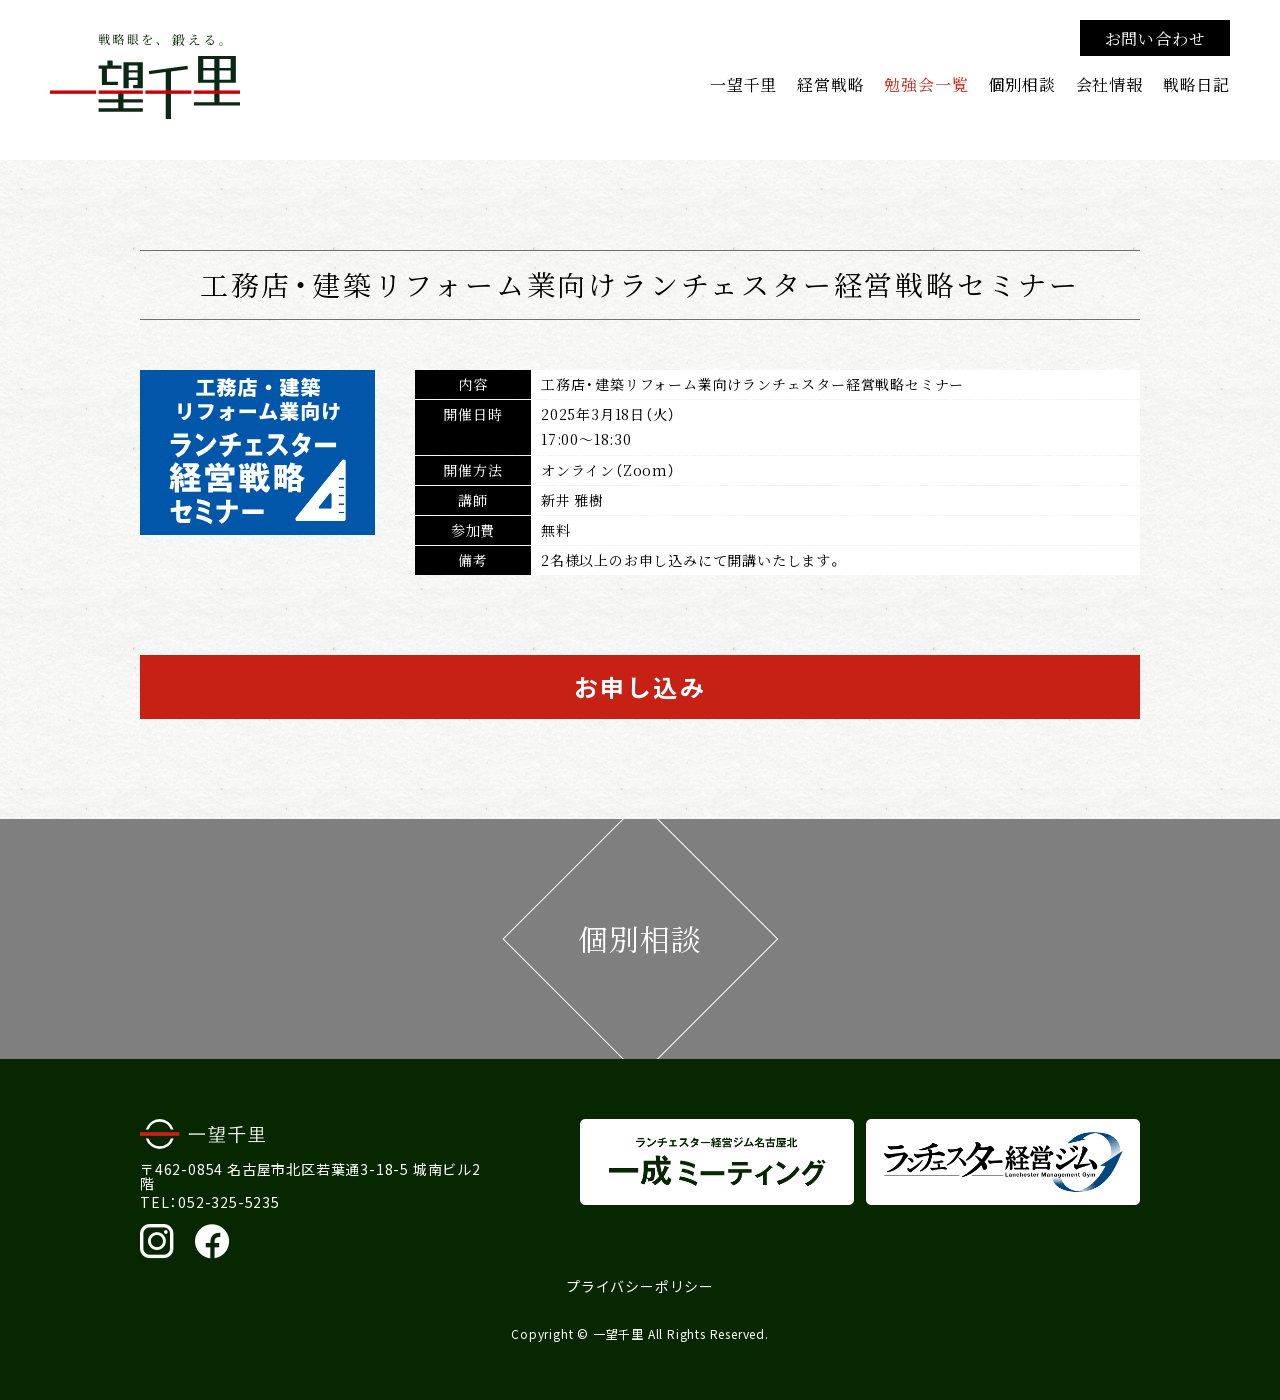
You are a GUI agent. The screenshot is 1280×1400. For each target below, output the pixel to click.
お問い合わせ (1155, 38)
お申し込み (640, 687)
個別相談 (1021, 84)
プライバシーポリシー (640, 1286)
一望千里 (743, 84)
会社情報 (1109, 84)
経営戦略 (830, 84)
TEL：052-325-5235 (210, 1202)
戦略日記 (1196, 84)
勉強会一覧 (926, 84)
